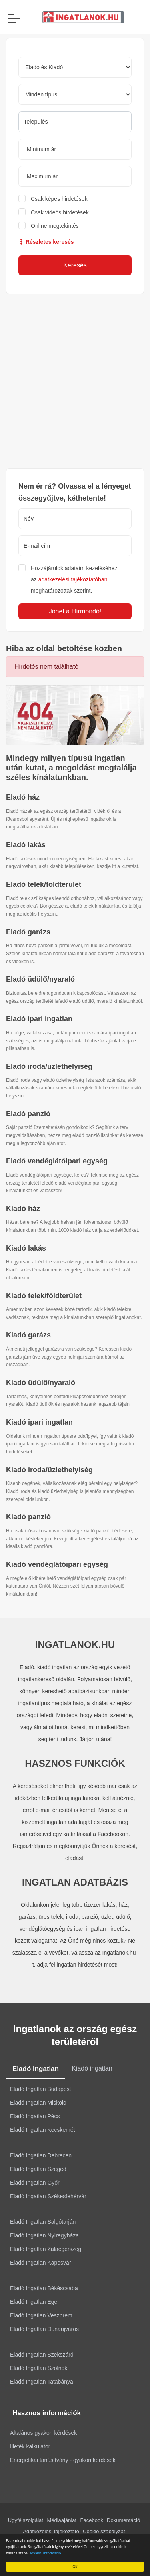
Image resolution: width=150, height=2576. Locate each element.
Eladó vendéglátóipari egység (57, 1161)
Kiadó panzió (28, 1517)
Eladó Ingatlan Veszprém (41, 2315)
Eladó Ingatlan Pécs (35, 2116)
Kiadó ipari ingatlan (39, 1422)
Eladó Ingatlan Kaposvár (40, 2262)
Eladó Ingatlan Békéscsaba (44, 2288)
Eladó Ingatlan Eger (34, 2302)
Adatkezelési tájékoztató (51, 2531)
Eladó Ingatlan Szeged (38, 2169)
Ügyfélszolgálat (25, 2520)
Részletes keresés (46, 242)
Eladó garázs (28, 932)
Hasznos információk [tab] (46, 2413)
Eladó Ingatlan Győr (35, 2182)
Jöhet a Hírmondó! (75, 611)
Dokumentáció (123, 2520)
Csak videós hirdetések (60, 212)
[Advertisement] (75, 381)
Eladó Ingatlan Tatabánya (41, 2381)
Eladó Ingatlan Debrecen (41, 2155)
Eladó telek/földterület (43, 884)
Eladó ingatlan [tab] (35, 2069)
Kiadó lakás (26, 1248)
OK (75, 2566)
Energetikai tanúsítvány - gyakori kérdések (63, 2460)
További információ (46, 2553)
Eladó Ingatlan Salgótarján (43, 2222)
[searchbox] (75, 121)
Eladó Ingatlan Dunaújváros (44, 2329)
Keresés (75, 265)
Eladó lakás (26, 845)
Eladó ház (23, 797)
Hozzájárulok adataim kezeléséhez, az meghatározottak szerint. (75, 579)
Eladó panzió (28, 1114)
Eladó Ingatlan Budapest (40, 2089)
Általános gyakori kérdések (43, 2433)
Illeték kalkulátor (30, 2446)
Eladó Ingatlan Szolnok (38, 2368)
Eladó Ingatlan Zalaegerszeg (45, 2249)
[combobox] (75, 121)
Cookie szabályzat (104, 2531)
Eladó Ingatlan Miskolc (38, 2102)
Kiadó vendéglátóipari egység (57, 1564)
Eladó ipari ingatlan (39, 1019)
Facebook (91, 2520)
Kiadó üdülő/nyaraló (40, 1383)
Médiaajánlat (61, 2520)
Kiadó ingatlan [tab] (92, 2068)
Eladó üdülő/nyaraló (40, 979)
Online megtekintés (55, 226)
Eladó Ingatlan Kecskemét (42, 2130)
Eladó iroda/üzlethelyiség (49, 1066)
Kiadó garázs (28, 1335)
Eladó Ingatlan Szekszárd (42, 2354)
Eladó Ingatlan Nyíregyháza (44, 2235)
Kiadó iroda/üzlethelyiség (49, 1470)
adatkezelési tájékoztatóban (73, 579)
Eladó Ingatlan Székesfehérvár (48, 2196)
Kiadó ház (23, 1209)
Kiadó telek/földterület (44, 1296)
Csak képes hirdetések (59, 199)
